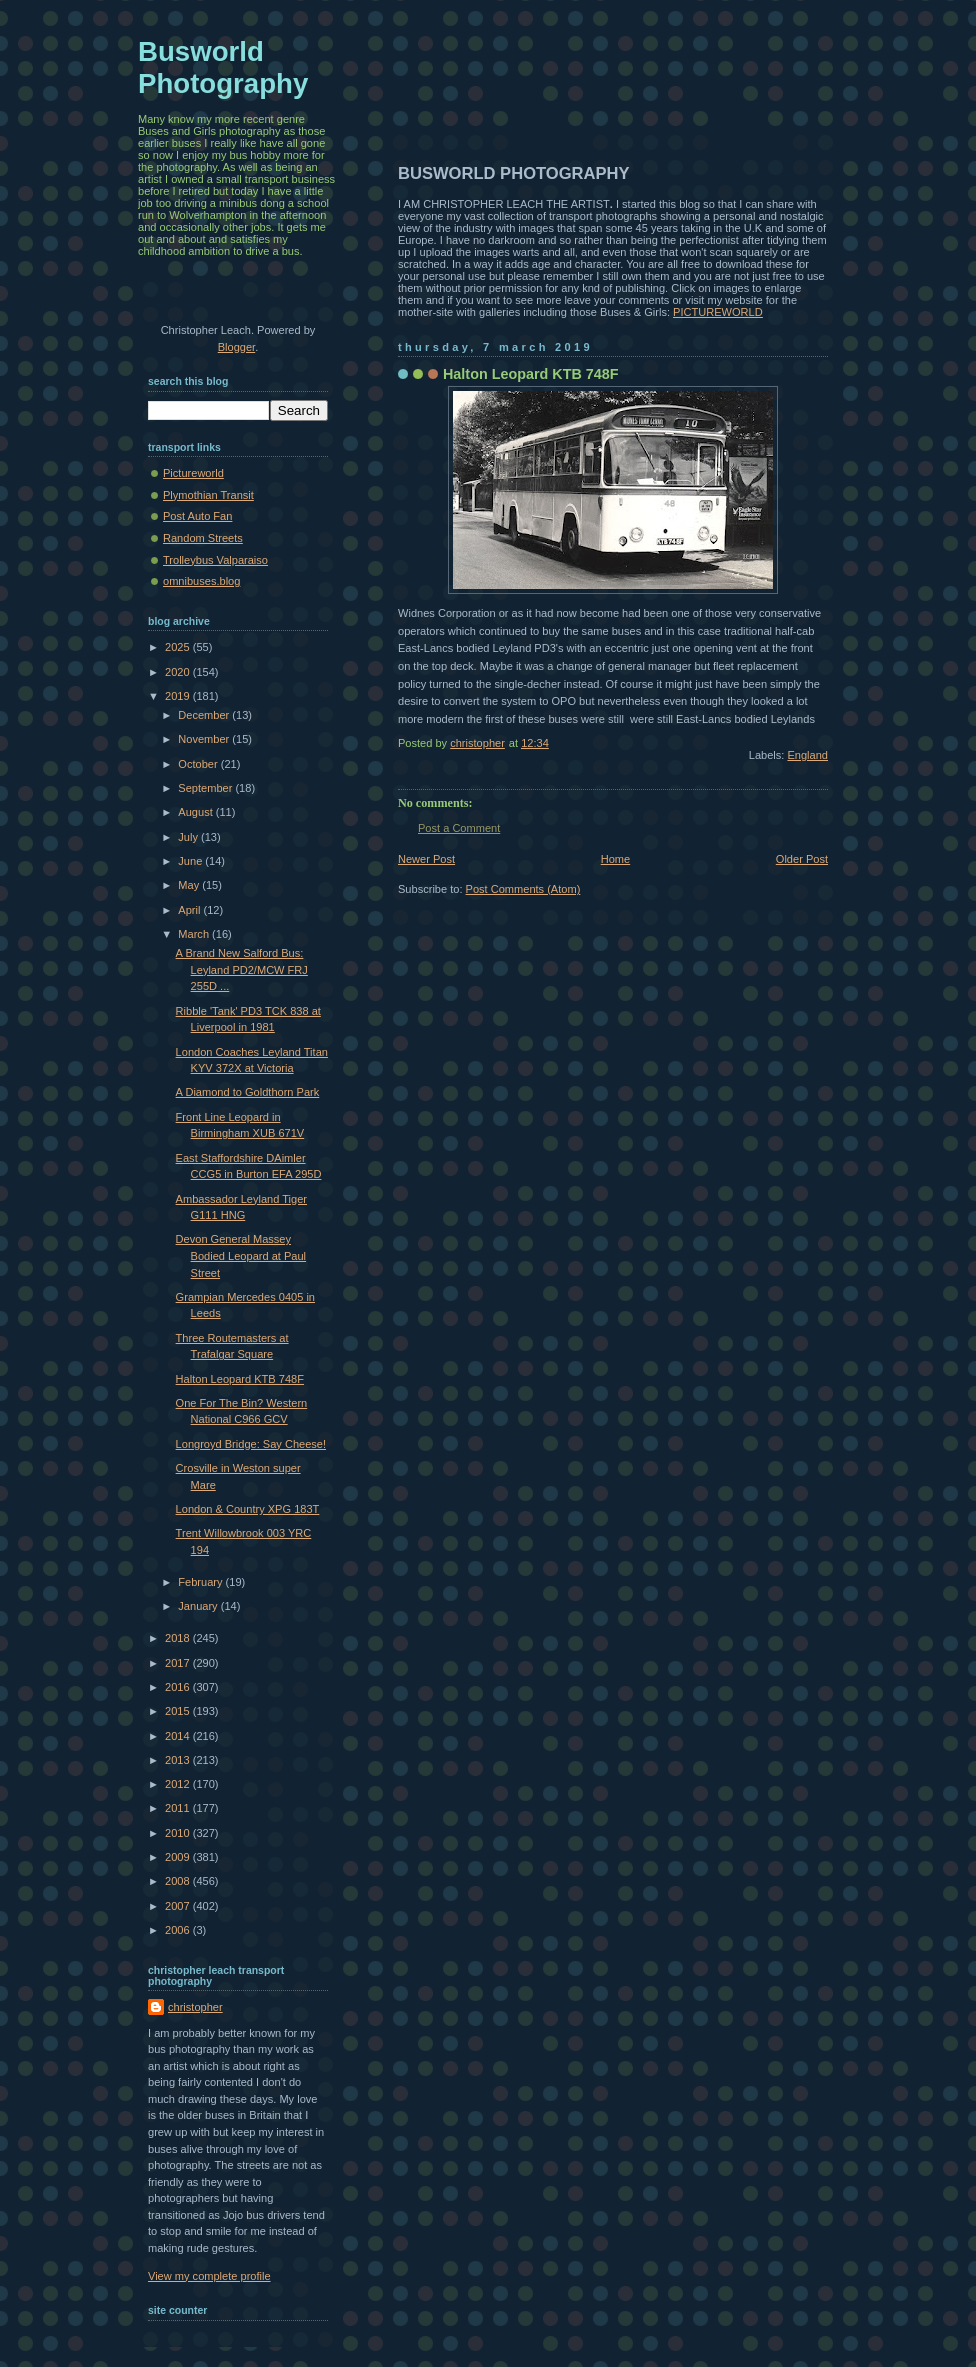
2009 (179, 1857)
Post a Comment (459, 828)
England (807, 755)
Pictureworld (193, 473)
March (195, 934)
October (199, 764)
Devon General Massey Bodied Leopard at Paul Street (241, 1255)
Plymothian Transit (208, 495)
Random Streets (203, 538)
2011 (179, 1808)
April (190, 910)
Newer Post (426, 859)
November (205, 739)
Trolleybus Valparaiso (215, 560)
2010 (179, 1833)
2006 (179, 1930)
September (206, 788)
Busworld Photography (223, 67)
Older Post (802, 859)
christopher (195, 2007)
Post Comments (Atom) (523, 889)
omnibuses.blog (201, 581)
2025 (179, 647)
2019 (179, 696)
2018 (179, 1638)
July (189, 837)
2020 (179, 672)
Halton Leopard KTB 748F (240, 1379)
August (196, 812)
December (205, 715)
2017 (179, 1663)
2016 (179, 1687)
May (190, 885)
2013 (179, 1760)
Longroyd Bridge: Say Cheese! (251, 1444)
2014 (179, 1736)
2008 (179, 1881)
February (201, 1582)
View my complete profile (209, 2276)
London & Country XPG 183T (248, 1509)
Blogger (236, 347)
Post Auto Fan (197, 516)
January (199, 1606)
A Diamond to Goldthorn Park (248, 1092)
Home (615, 859)
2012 (179, 1784)
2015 (179, 1711)
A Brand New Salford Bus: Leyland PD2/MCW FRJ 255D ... (242, 969)
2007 (179, 1906)
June (191, 861)
